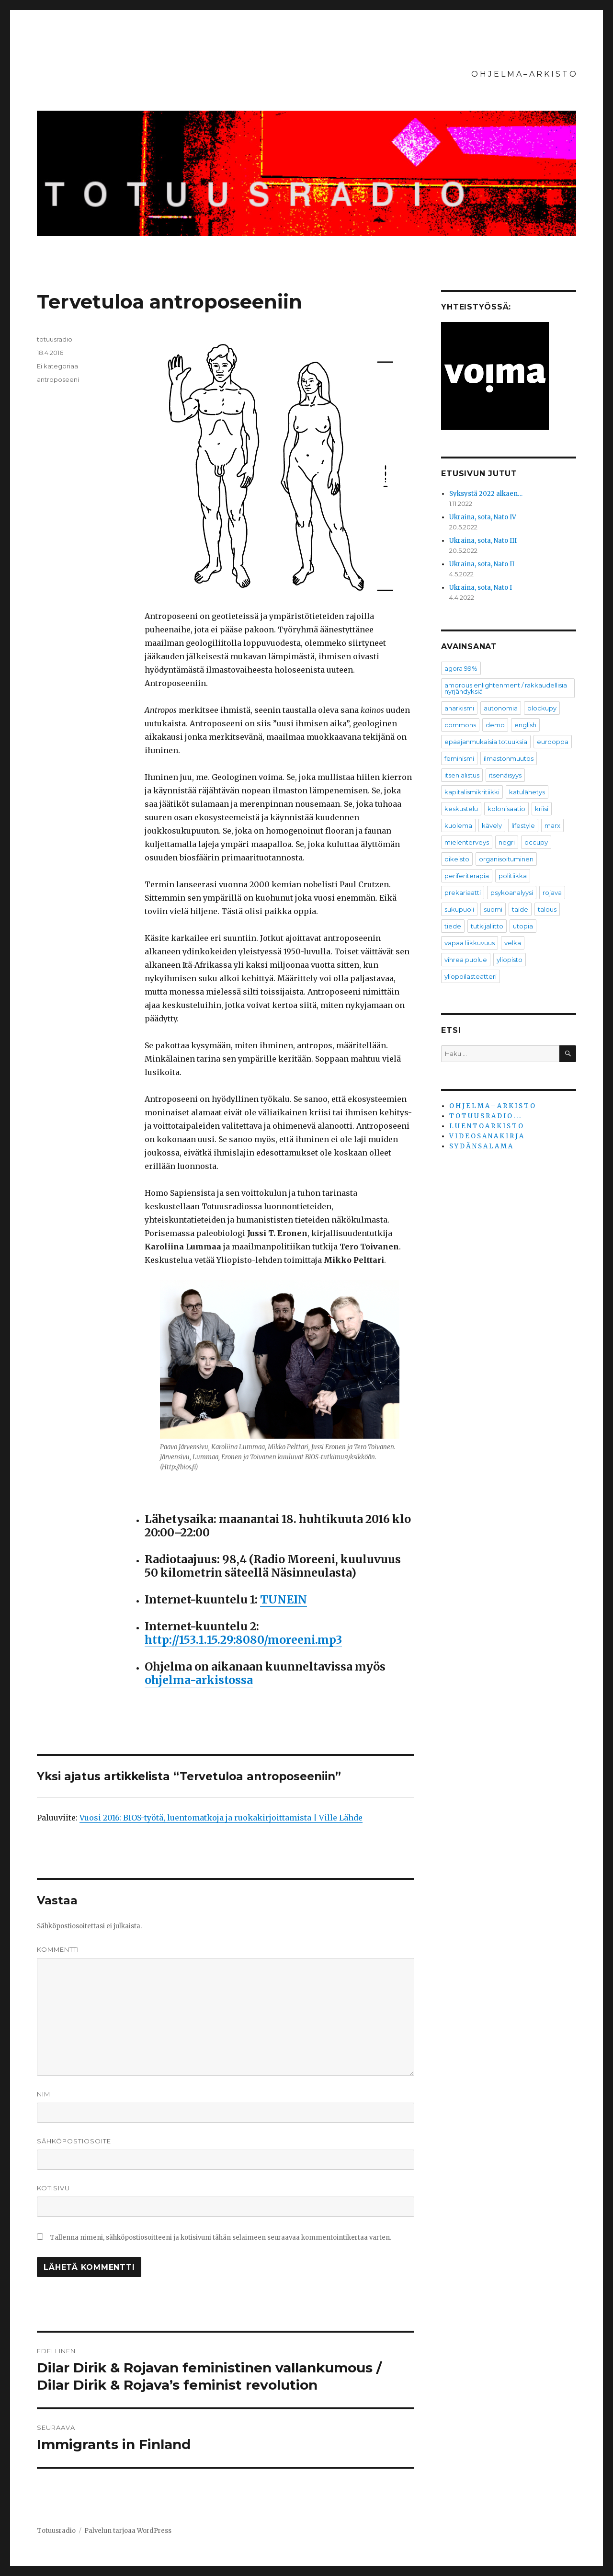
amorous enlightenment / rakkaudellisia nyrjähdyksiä (505, 688)
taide (520, 909)
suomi (493, 909)
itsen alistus (461, 775)
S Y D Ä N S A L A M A (480, 1146)
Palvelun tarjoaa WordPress (127, 2531)
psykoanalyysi (511, 892)
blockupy (541, 708)
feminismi (459, 758)
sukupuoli (459, 909)
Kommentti (58, 1949)
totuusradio (54, 339)
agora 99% (460, 668)
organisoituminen (506, 859)
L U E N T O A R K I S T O (486, 1126)
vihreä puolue (465, 959)
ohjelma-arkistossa (199, 1680)
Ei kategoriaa (57, 366)
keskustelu (461, 809)
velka (512, 943)
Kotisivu (53, 2188)
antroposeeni (58, 379)
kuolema (458, 825)
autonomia (501, 708)
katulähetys (527, 792)
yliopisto (509, 959)
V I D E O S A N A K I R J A (486, 1136)
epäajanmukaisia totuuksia (485, 741)
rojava (552, 892)
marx (552, 825)
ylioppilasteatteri (470, 976)
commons (460, 725)
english (525, 725)
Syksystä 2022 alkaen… (485, 494)
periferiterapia (466, 876)
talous (547, 909)
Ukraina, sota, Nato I (480, 588)
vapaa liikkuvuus (469, 943)
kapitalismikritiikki (471, 792)
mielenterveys (466, 842)
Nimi (44, 2094)
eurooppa (552, 741)
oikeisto (456, 859)
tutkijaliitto (487, 926)
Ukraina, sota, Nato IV (482, 517)
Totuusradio (56, 2531)
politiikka (513, 876)
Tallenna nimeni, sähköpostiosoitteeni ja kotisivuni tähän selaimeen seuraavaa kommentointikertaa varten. (220, 2237)
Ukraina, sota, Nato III (483, 541)
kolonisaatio (506, 809)
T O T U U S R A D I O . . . (485, 1116)
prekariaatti (462, 892)
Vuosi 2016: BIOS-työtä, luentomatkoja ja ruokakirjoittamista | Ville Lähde (221, 1817)
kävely (492, 825)
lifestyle (523, 825)
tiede (452, 926)
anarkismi (459, 708)
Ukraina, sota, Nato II (481, 564)
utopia (523, 926)
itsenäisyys (505, 775)
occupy (536, 842)
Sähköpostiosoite (74, 2141)
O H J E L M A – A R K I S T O (523, 74)
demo (495, 725)
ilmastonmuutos (509, 758)
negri (507, 842)
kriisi (541, 809)
